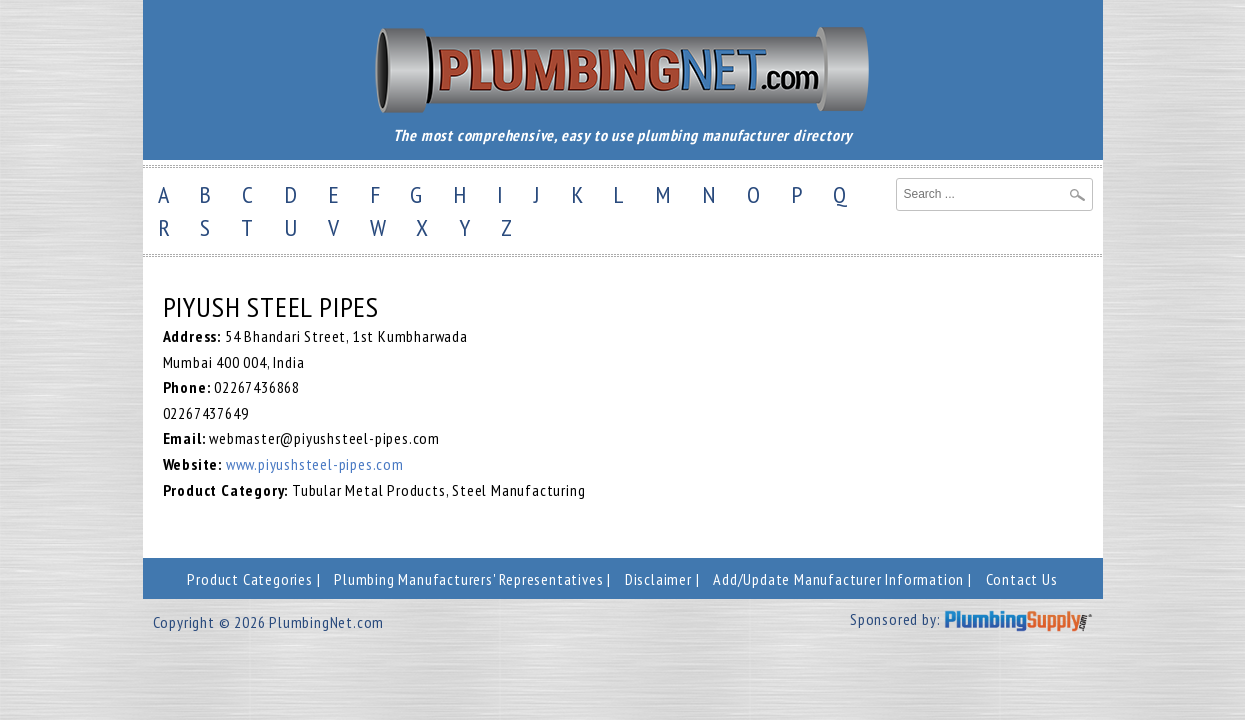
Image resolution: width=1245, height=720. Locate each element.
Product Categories (249, 579)
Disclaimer (658, 579)
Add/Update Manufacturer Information (838, 579)
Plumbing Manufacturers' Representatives (468, 579)
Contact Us (1022, 579)
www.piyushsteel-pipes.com (315, 464)
